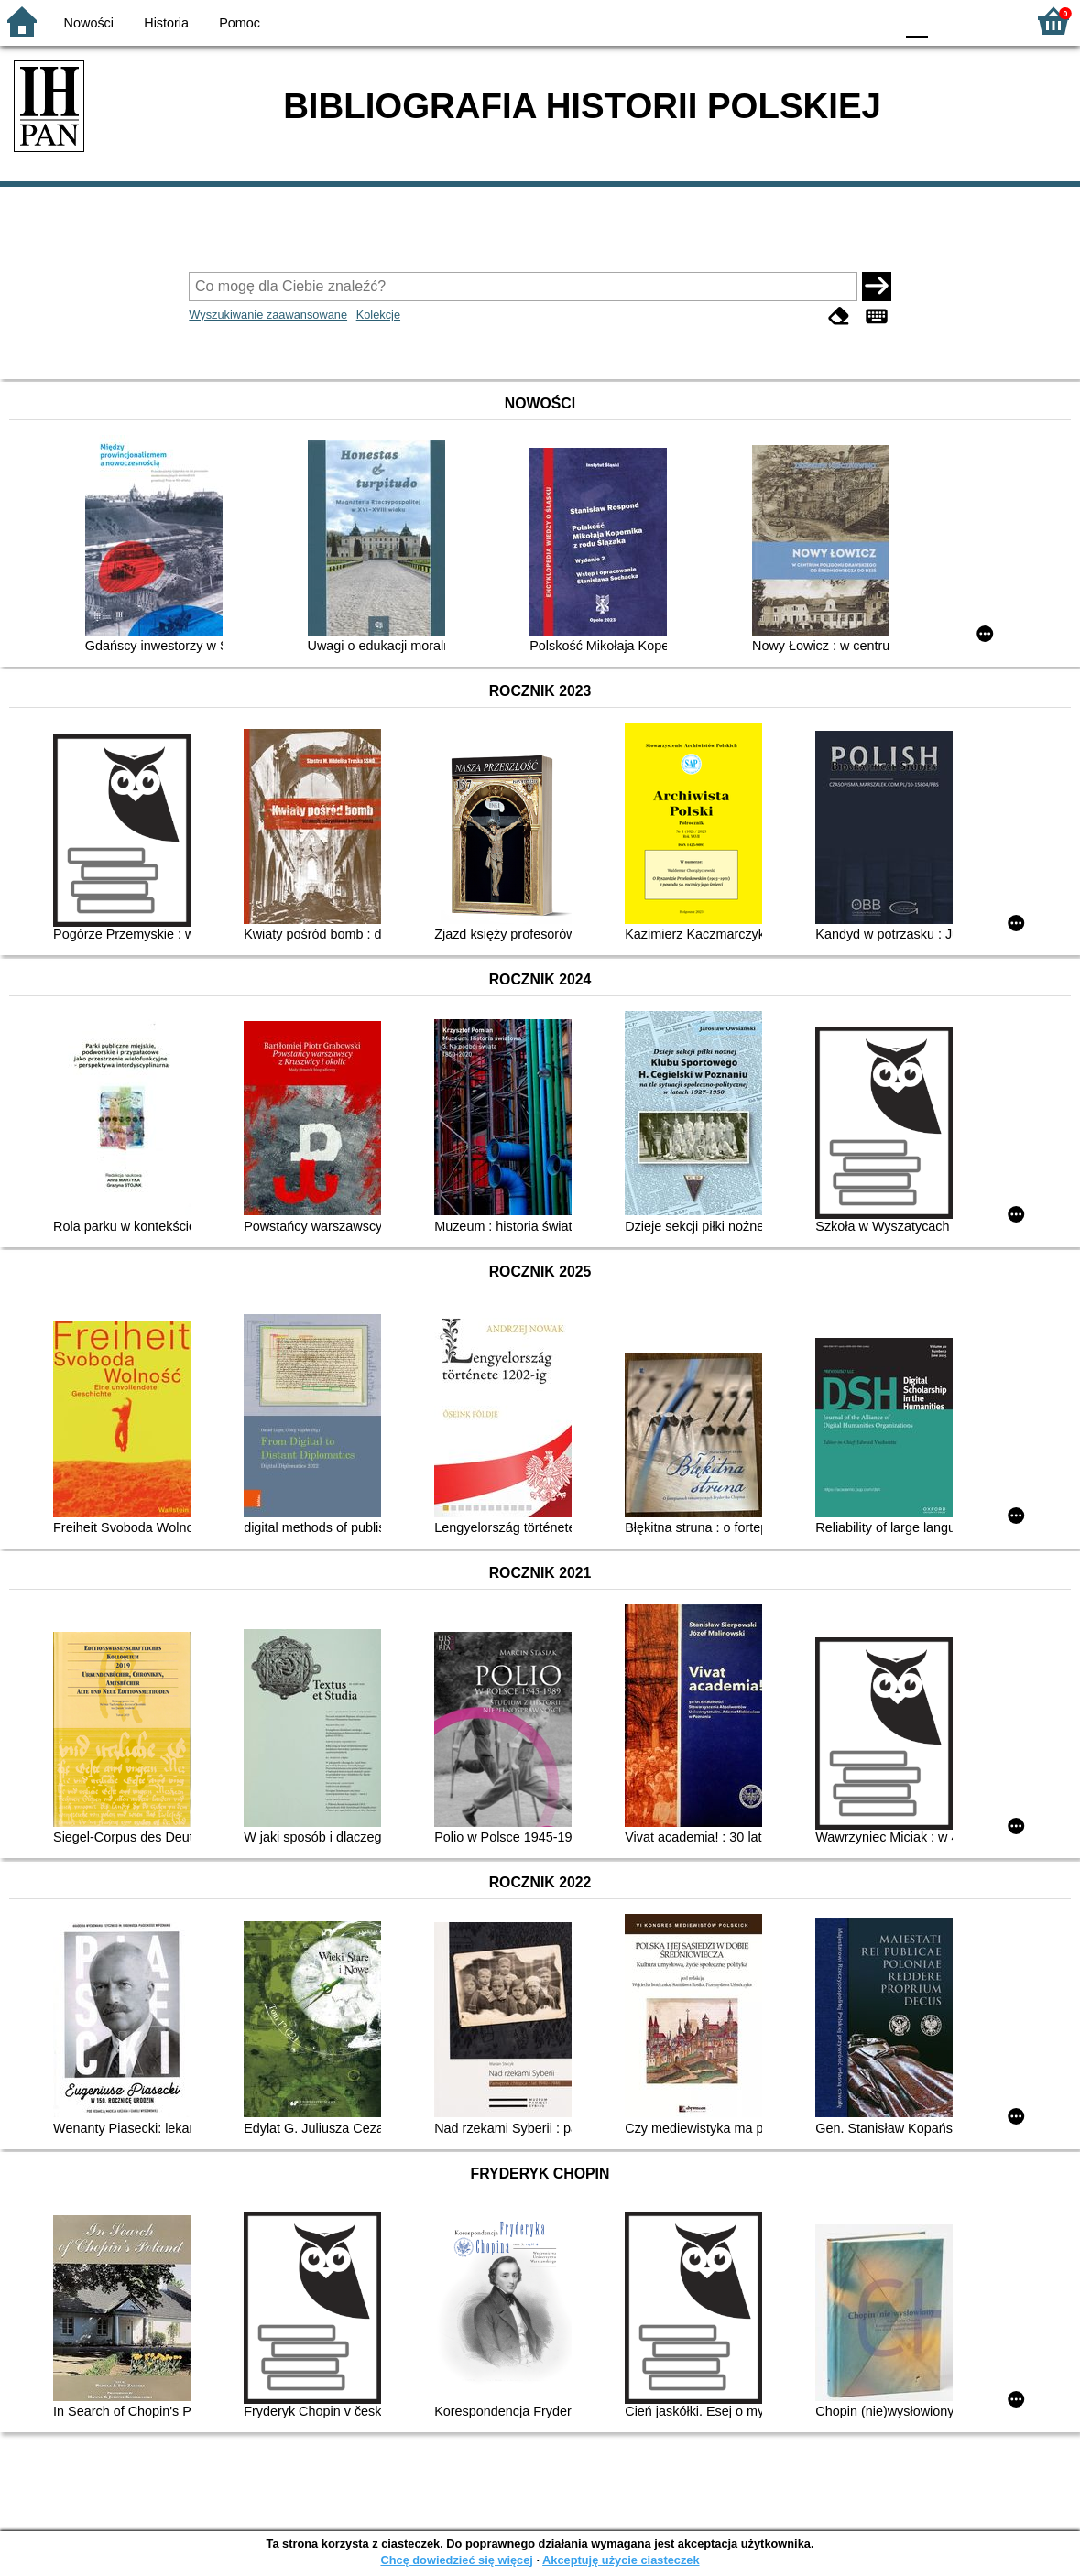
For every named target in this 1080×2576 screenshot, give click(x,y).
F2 (990, 20)
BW (801, 20)
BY (874, 20)
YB (836, 20)
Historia (166, 23)
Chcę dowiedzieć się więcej (456, 2560)
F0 (916, 20)
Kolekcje (378, 314)
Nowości (89, 23)
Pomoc (239, 23)
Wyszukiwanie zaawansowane (268, 314)
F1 (948, 20)
